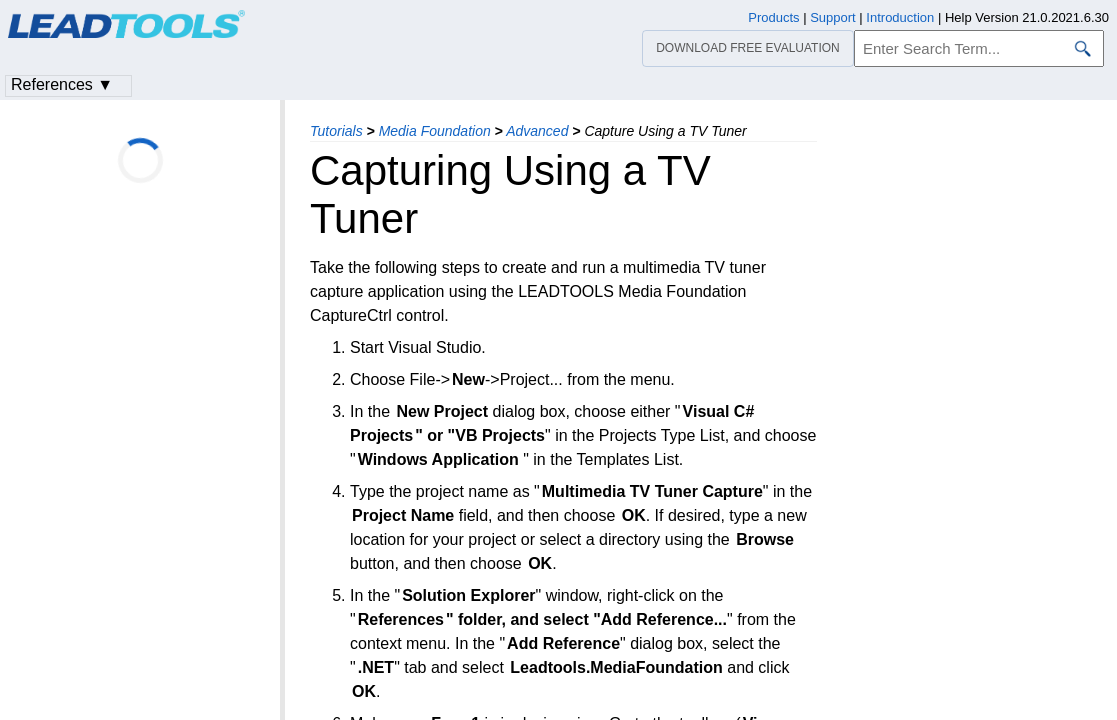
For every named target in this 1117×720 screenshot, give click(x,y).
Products (773, 17)
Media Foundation (435, 131)
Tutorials (336, 131)
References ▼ (62, 84)
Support (833, 17)
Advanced (537, 131)
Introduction (900, 17)
